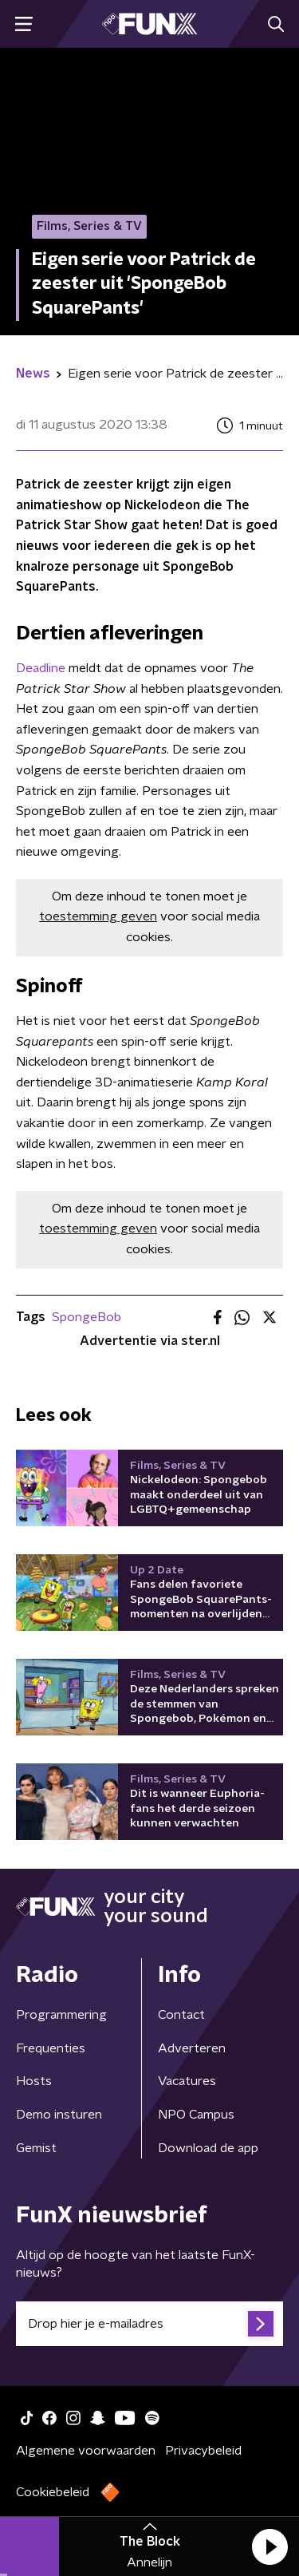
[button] (269, 2546)
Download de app (208, 2148)
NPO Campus (196, 2114)
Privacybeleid (203, 2450)
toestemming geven (98, 916)
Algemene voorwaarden (85, 2450)
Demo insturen (59, 2114)
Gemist (36, 2148)
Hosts (34, 2081)
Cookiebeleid (52, 2492)
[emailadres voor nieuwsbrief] (149, 2323)
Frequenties (50, 2048)
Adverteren (192, 2048)
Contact (181, 2014)
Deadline (40, 668)
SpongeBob (86, 1317)
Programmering (61, 2014)
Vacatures (187, 2081)
